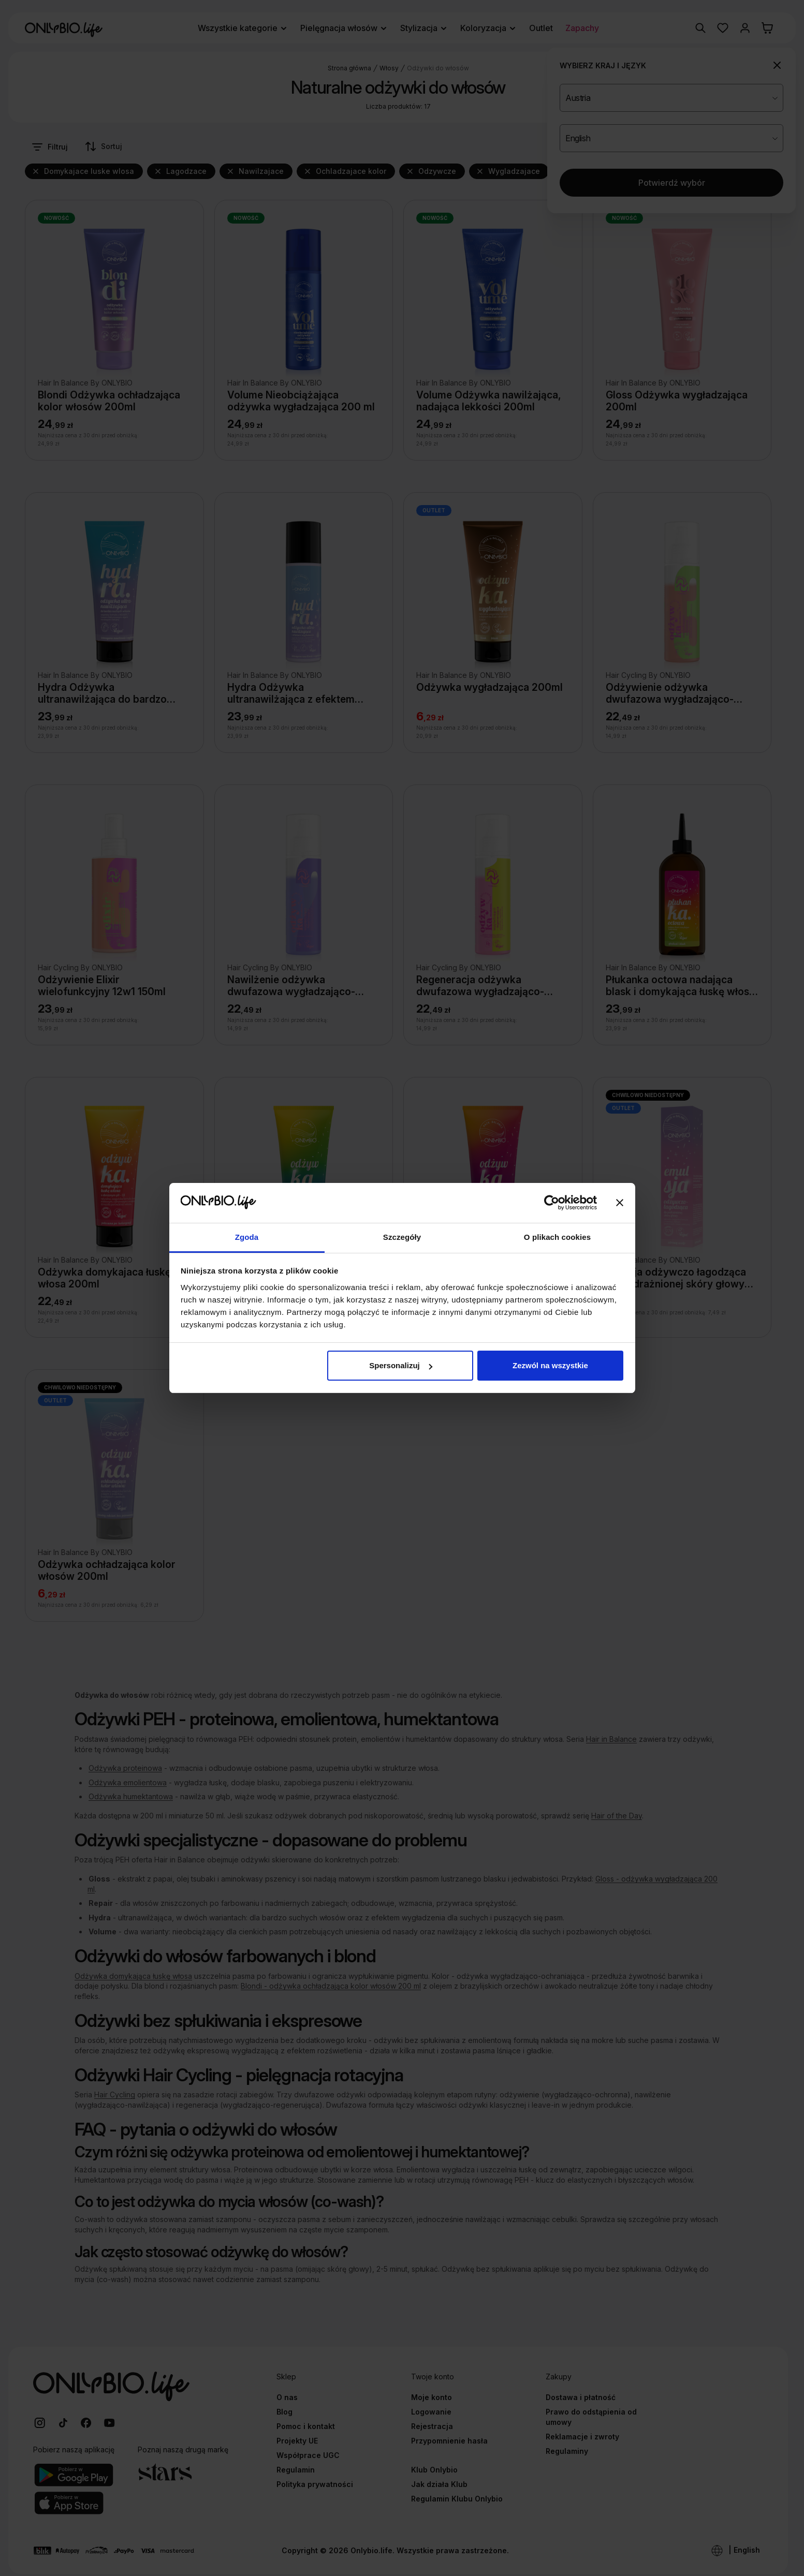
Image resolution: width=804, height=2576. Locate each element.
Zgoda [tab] (247, 1237)
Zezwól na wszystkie (550, 1365)
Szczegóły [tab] (402, 1237)
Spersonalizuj (400, 1365)
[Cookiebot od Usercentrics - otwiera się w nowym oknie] (551, 1203)
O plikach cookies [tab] (557, 1237)
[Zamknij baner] (619, 1203)
